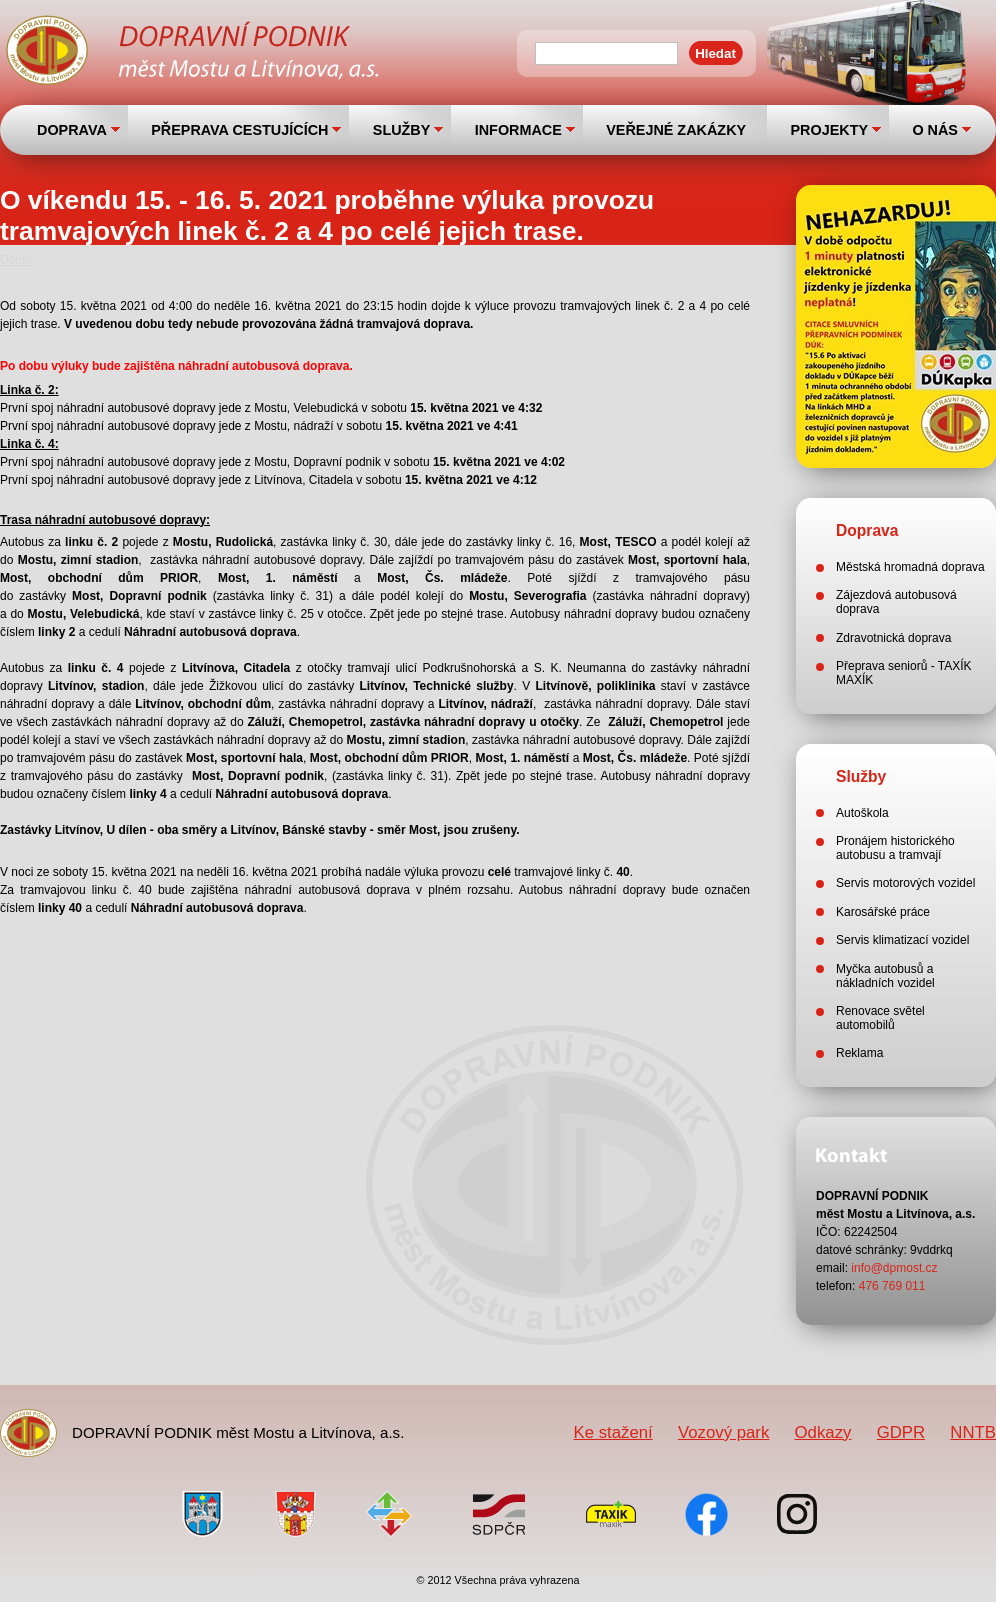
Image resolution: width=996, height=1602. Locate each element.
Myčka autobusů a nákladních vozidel (885, 976)
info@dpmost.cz (894, 1268)
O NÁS (935, 130)
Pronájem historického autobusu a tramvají (895, 848)
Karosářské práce (883, 912)
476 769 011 (892, 1286)
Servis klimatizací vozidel (902, 940)
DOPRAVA (72, 130)
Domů (16, 260)
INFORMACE (518, 130)
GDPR (901, 1432)
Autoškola (862, 813)
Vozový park (723, 1432)
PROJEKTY (829, 130)
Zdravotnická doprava (893, 638)
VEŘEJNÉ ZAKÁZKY (676, 130)
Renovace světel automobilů (880, 1018)
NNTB (973, 1432)
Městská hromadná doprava (910, 567)
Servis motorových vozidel (905, 883)
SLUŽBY (402, 130)
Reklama (859, 1053)
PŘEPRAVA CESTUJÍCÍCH (239, 130)
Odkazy (823, 1432)
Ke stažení (612, 1432)
